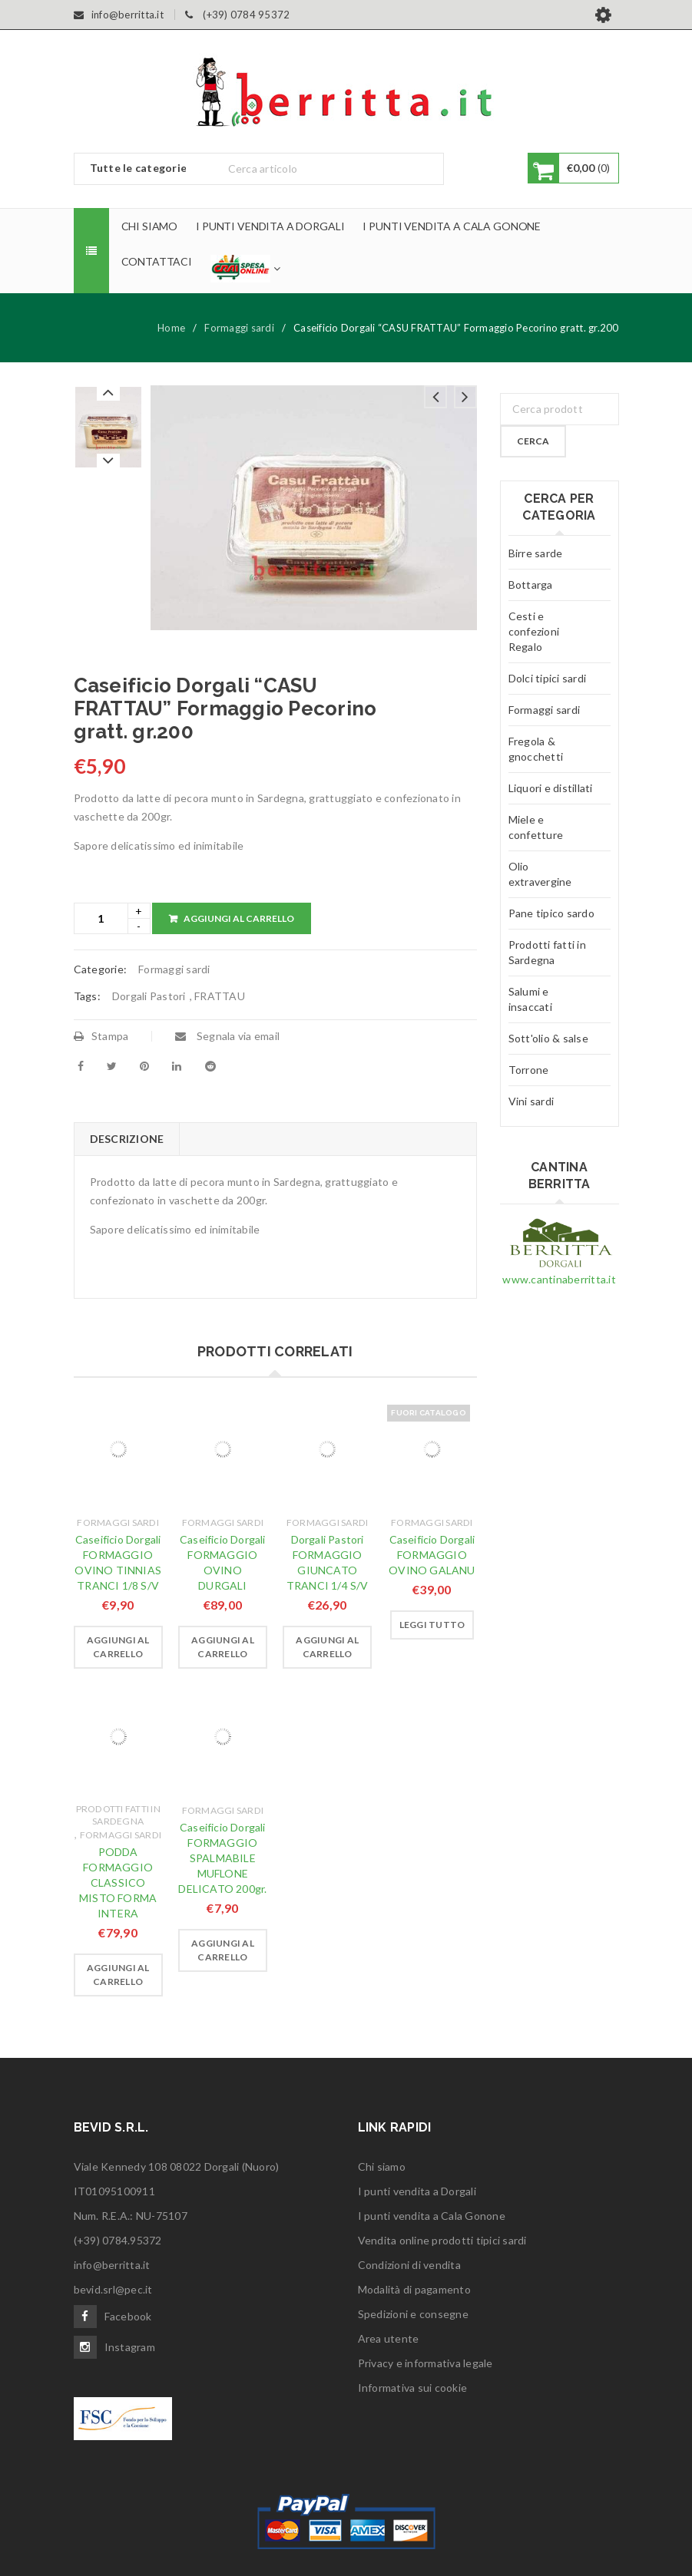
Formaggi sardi (239, 328)
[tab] (127, 1139)
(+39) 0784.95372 (118, 2240)
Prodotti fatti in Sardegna (118, 1815)
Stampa (101, 1035)
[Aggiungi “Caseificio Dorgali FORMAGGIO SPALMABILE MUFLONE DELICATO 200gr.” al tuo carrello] (222, 1950)
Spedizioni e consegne (413, 2313)
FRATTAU (219, 995)
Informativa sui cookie (413, 2387)
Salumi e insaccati (530, 999)
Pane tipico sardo (551, 913)
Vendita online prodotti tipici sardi (442, 2240)
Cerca (533, 441)
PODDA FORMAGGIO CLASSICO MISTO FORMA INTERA (118, 1882)
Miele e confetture (536, 827)
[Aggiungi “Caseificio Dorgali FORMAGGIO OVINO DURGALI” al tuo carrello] (222, 1647)
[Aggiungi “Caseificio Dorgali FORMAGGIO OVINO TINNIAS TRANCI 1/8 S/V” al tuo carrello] (118, 1647)
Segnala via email (227, 1035)
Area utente (388, 2338)
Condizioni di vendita (409, 2264)
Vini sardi (531, 1101)
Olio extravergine (540, 874)
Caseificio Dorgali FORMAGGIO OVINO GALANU (432, 1555)
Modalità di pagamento (414, 2289)
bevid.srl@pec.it (113, 2289)
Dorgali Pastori (149, 995)
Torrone (528, 1069)
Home (171, 328)
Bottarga (530, 584)
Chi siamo (382, 2166)
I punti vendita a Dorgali (417, 2191)
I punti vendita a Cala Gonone (431, 2215)
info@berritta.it (112, 2264)
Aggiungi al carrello (239, 918)
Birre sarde (535, 553)
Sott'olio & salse (548, 1038)
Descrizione (127, 1138)
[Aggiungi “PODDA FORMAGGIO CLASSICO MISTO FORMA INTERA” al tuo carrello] (118, 1974)
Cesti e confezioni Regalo (534, 631)
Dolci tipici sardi (547, 678)
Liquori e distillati (550, 787)
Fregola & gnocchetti (536, 749)
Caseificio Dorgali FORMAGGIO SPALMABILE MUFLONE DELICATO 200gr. (222, 1858)
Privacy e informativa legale (425, 2363)
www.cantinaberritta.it (559, 1279)
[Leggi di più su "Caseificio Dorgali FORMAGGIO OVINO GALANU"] (432, 1625)
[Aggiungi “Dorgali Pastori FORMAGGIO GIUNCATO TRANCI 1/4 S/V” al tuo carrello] (327, 1647)
